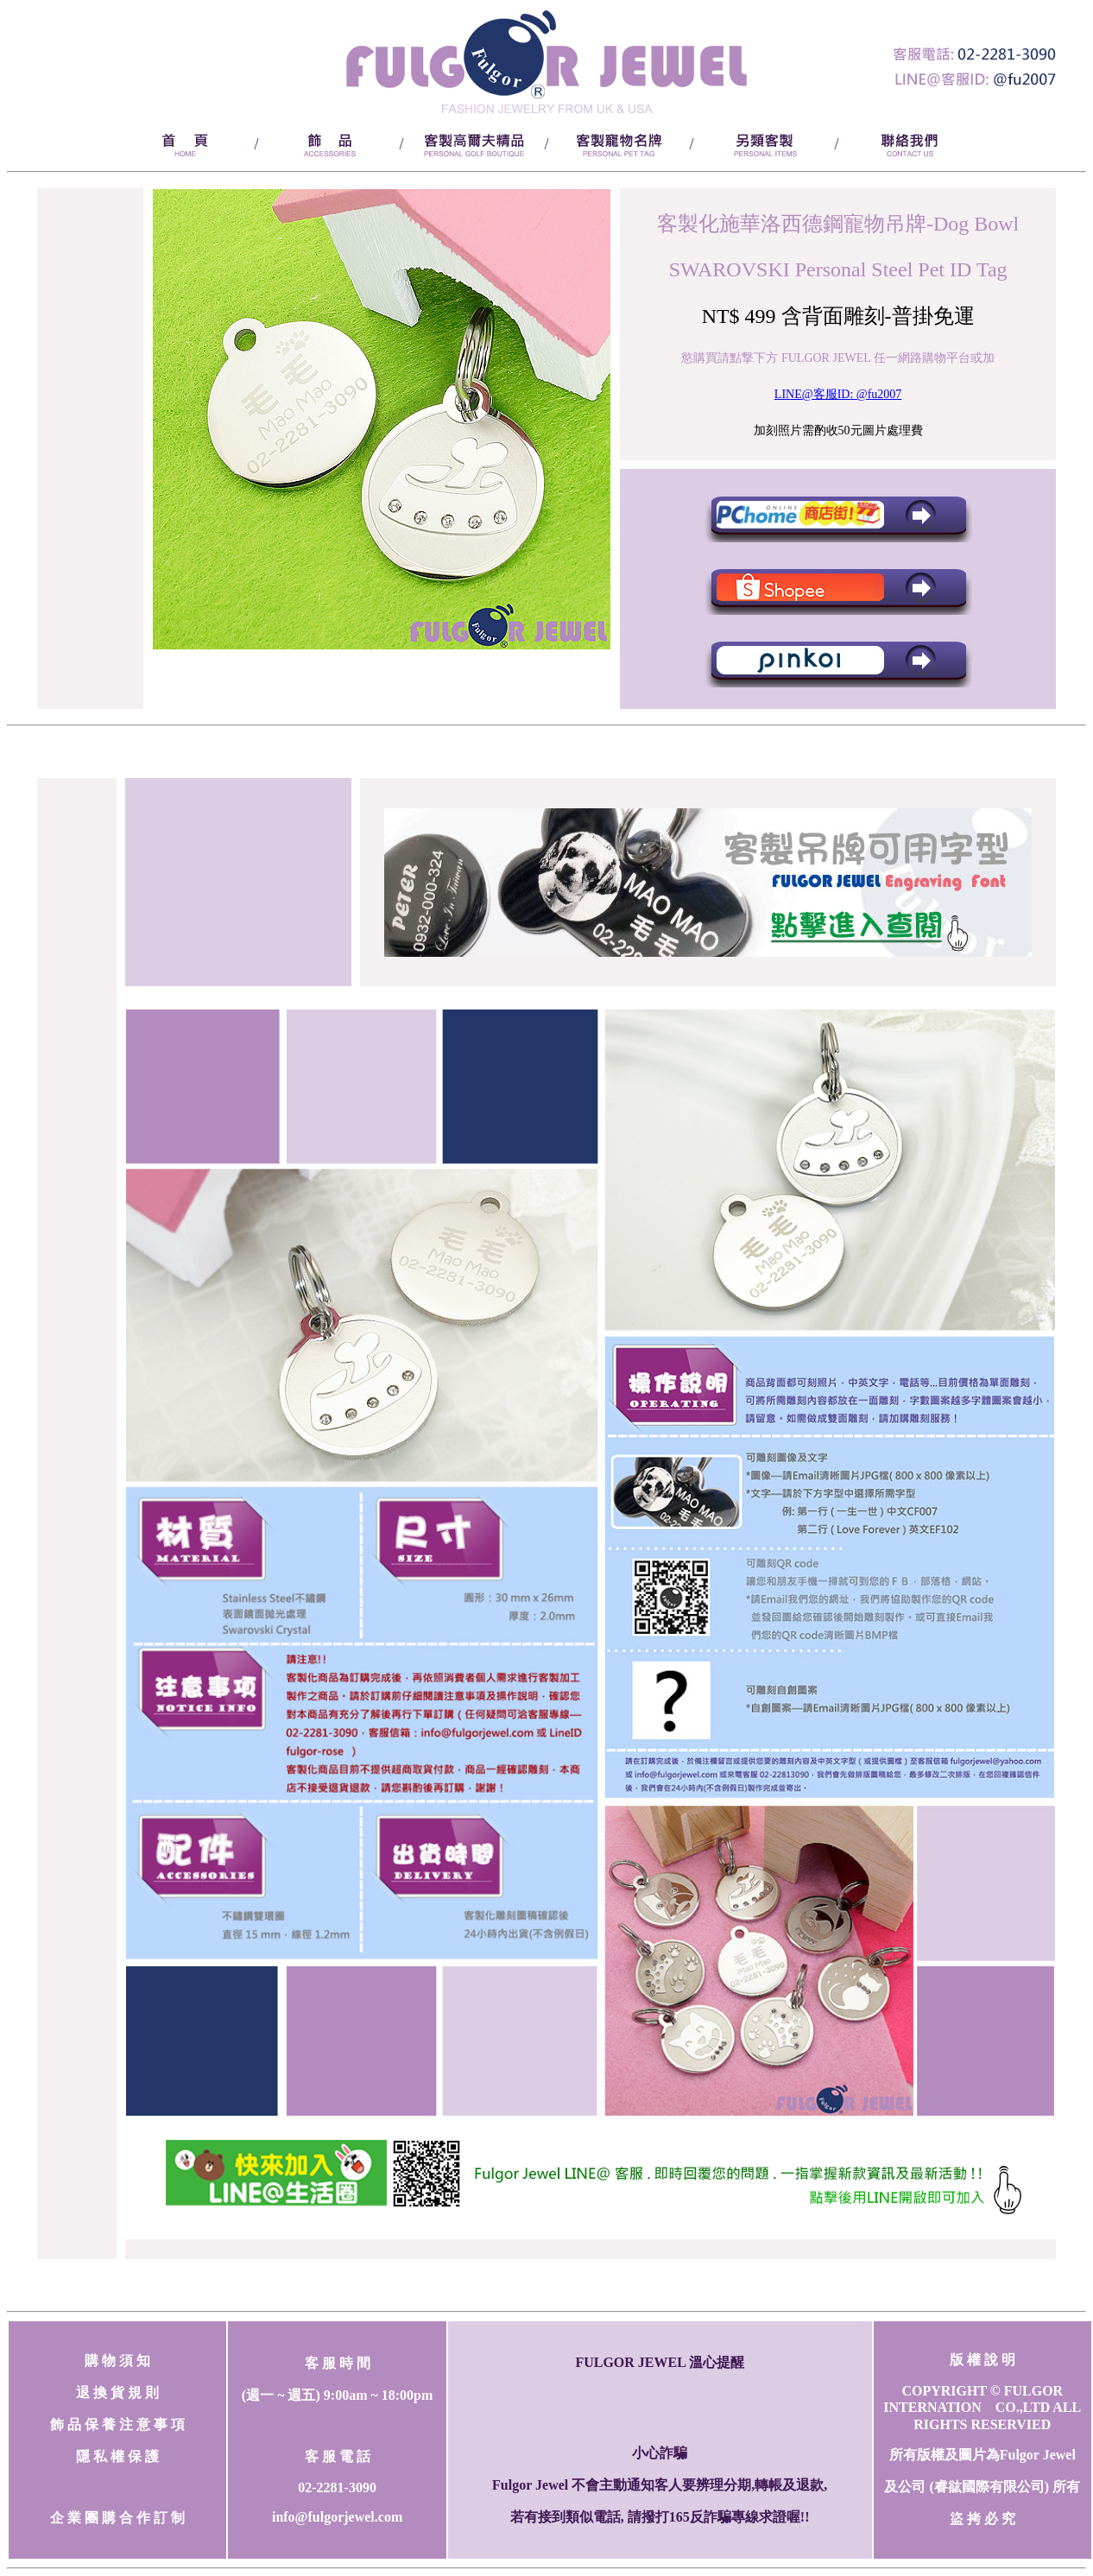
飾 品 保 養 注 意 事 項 (117, 2424)
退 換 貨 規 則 (117, 2392)
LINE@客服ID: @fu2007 (838, 394)
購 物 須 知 (117, 2360)
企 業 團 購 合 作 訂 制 (117, 2517)
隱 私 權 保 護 (117, 2456)
